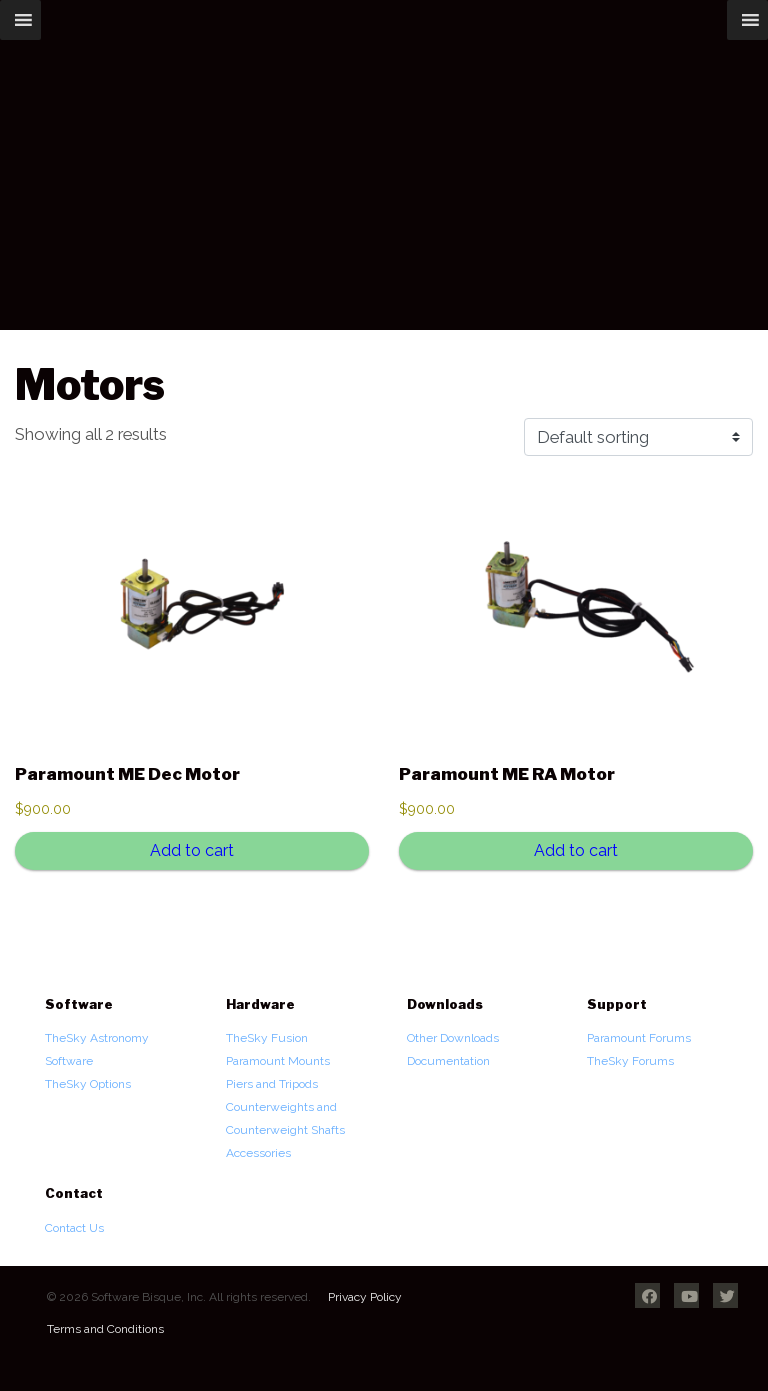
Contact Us (74, 1228)
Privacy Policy (365, 1297)
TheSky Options (88, 1084)
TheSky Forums (630, 1061)
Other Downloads (453, 1038)
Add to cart (192, 850)
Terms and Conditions (105, 1329)
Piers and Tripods (272, 1084)
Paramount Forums (639, 1038)
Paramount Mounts (278, 1061)
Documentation (448, 1061)
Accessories (258, 1153)
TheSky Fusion (267, 1038)
